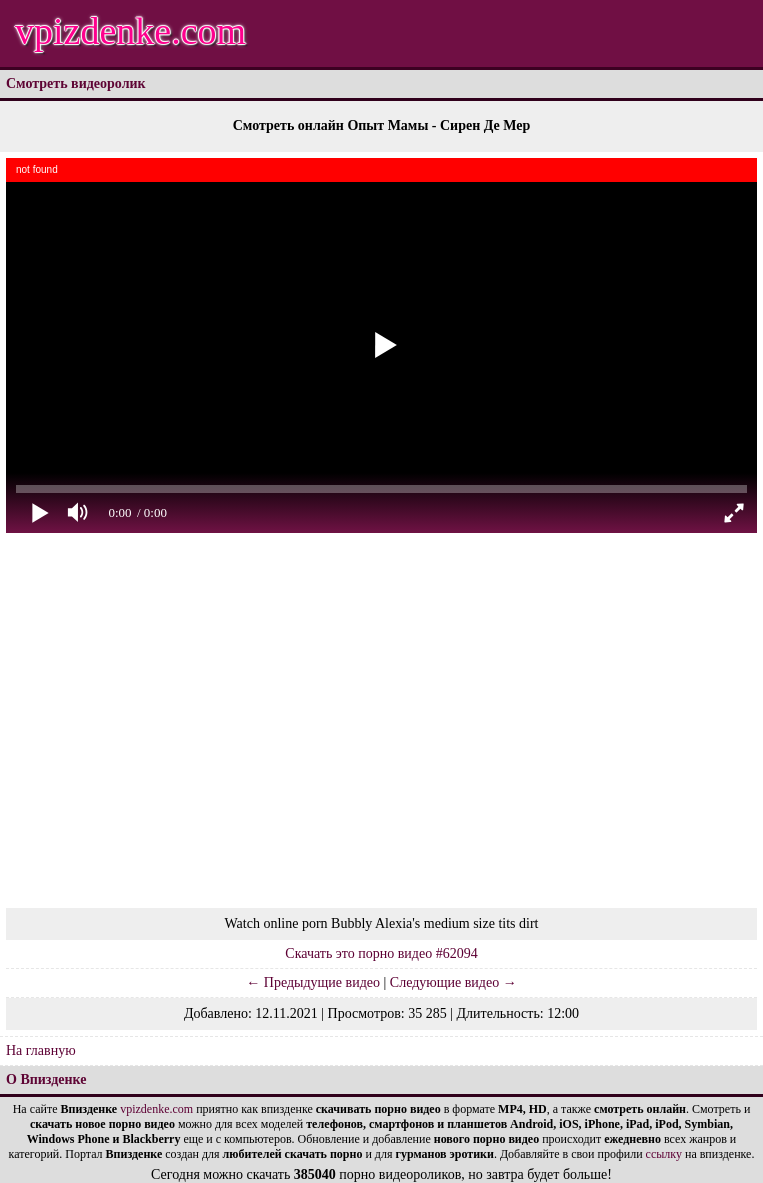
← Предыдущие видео (313, 982)
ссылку (664, 1154)
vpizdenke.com (130, 31)
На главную (41, 1050)
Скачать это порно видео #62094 (381, 953)
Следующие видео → (453, 982)
